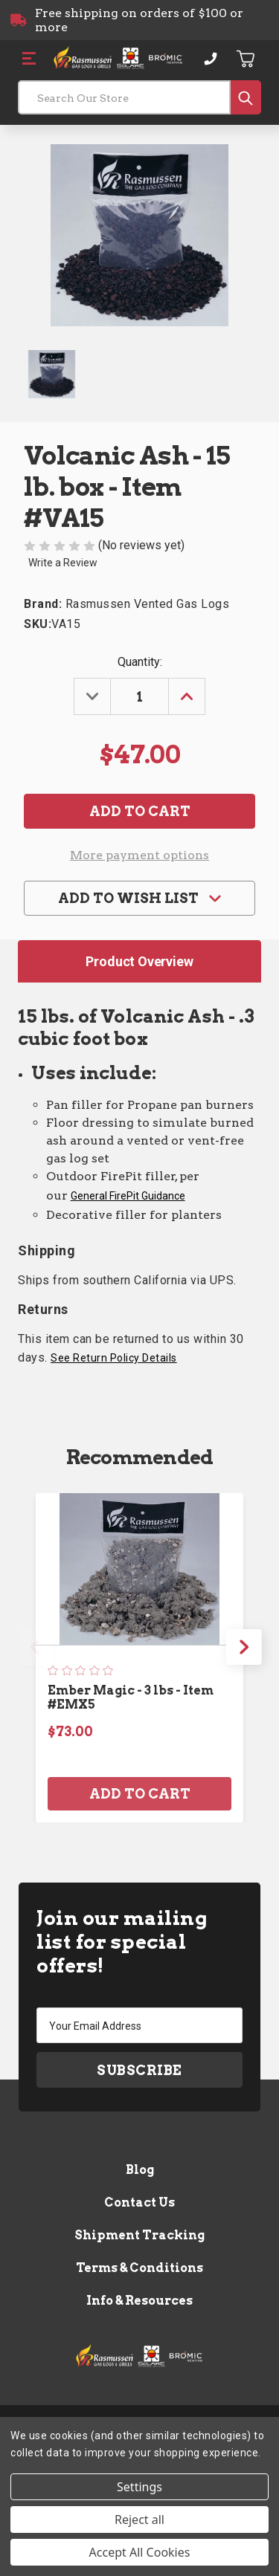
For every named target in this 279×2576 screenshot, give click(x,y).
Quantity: (140, 662)
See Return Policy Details (114, 1358)
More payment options (139, 855)
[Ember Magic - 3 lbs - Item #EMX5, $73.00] (139, 1569)
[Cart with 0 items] (246, 59)
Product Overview (139, 961)
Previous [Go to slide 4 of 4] (35, 1647)
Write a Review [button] (62, 563)
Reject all (139, 2519)
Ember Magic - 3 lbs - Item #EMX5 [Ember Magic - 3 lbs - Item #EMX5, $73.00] (131, 1697)
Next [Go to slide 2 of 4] (244, 1647)
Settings (139, 2487)
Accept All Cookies (139, 2552)
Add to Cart (139, 1794)
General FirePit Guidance (128, 1196)
